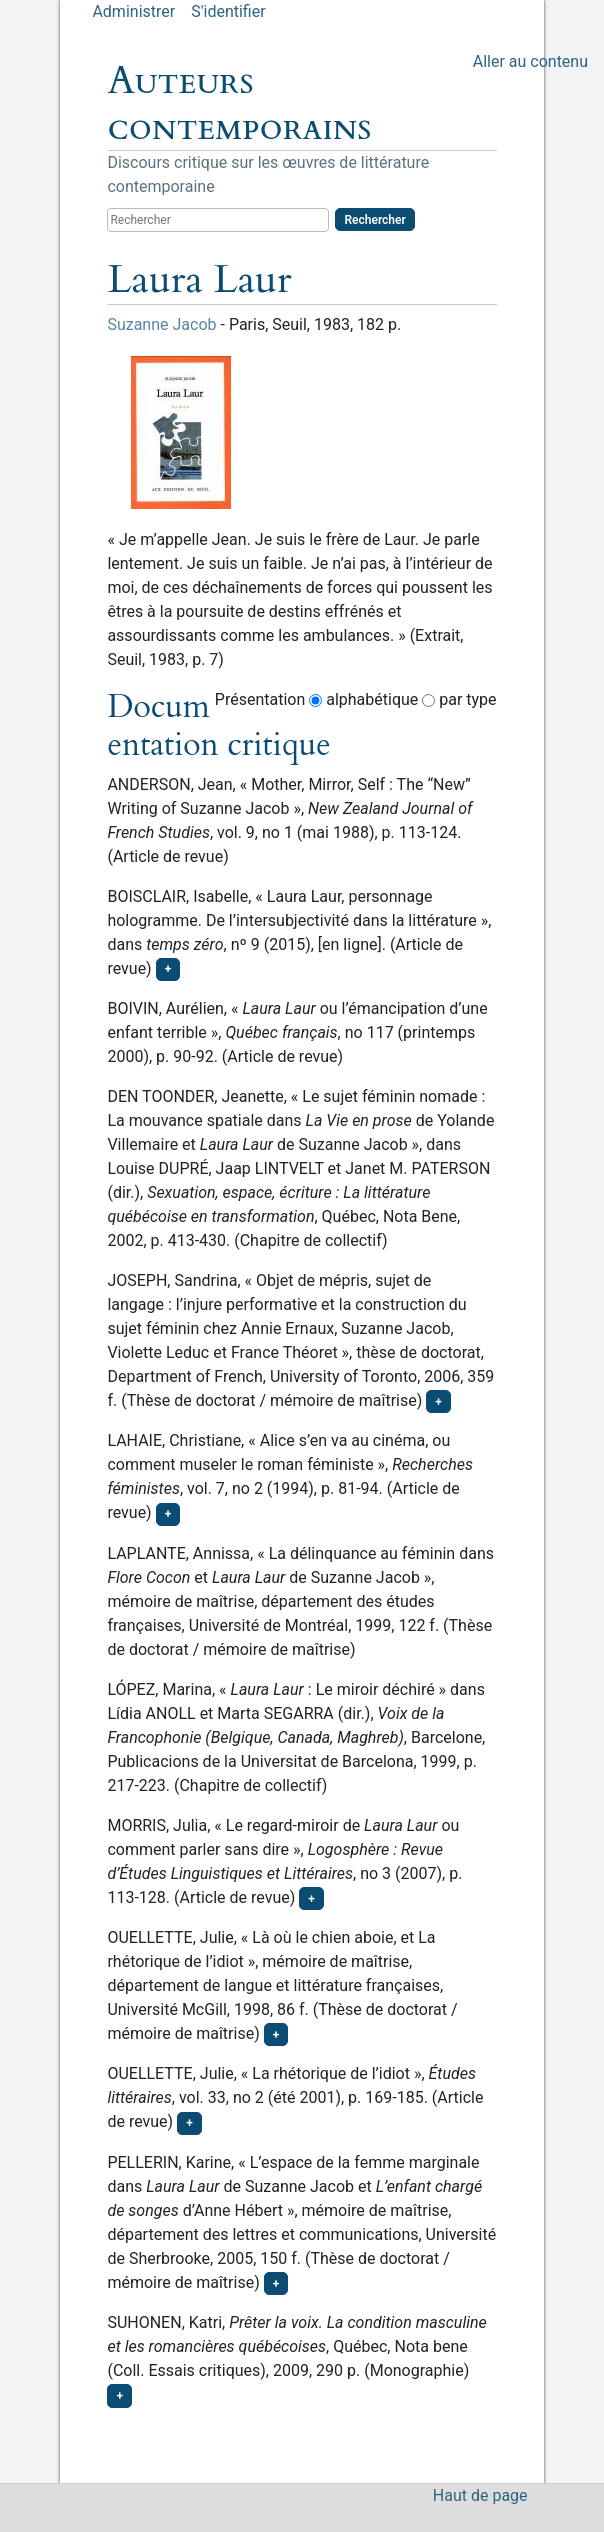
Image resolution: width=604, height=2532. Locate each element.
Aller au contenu (530, 61)
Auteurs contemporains (239, 104)
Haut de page (480, 2495)
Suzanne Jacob (161, 324)
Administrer (133, 11)
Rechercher (374, 220)
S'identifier (228, 11)
